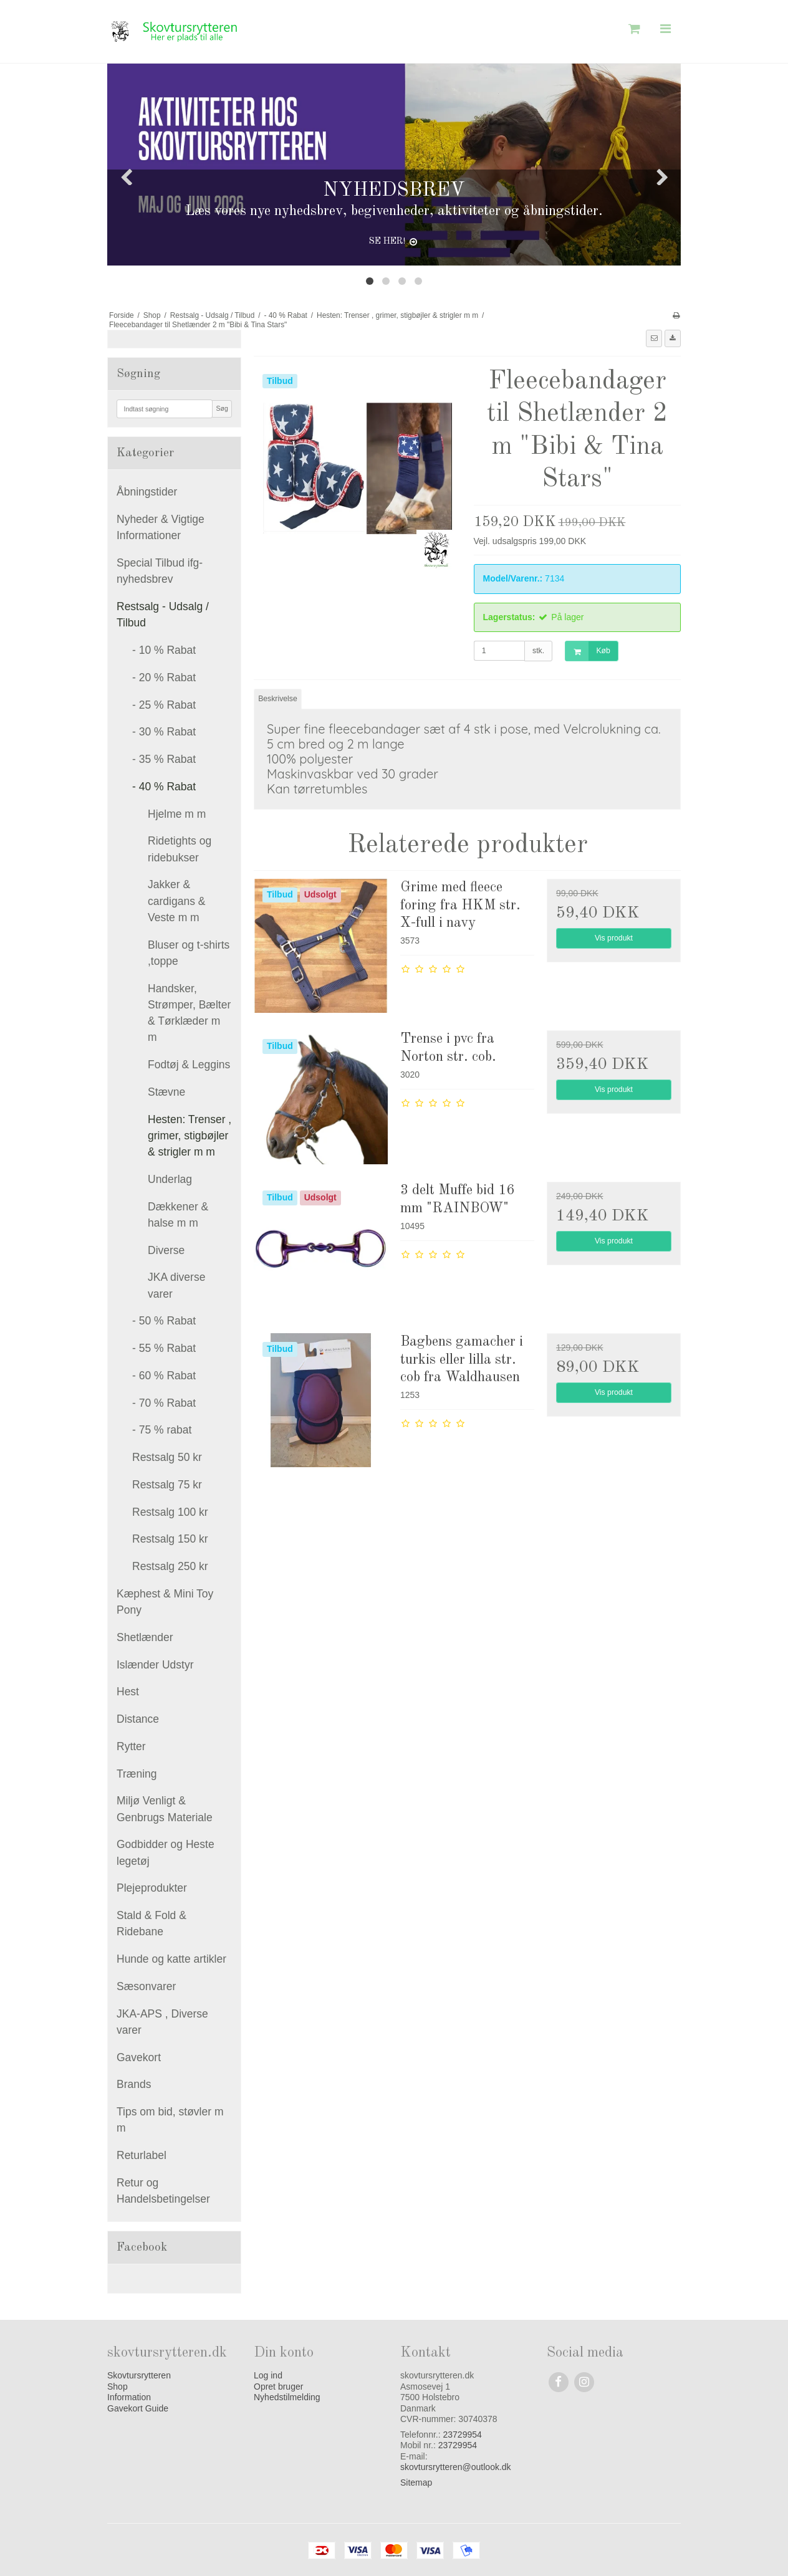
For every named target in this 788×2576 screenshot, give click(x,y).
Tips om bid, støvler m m (170, 2119)
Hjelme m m (177, 814)
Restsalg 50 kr (167, 1457)
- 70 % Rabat (164, 1403)
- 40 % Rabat (164, 786)
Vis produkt (614, 938)
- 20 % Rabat (164, 677)
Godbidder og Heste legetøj (165, 1852)
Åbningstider (147, 492)
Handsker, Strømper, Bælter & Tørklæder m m (189, 1013)
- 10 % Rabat (164, 650)
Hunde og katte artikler (171, 1959)
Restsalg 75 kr (167, 1484)
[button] (654, 338)
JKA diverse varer (176, 1285)
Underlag (170, 1179)
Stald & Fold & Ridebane (151, 1923)
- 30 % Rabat (164, 731)
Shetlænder (145, 1637)
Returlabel (141, 2155)
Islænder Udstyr (155, 1665)
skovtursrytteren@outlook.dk (455, 2467)
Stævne (166, 1092)
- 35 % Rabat (164, 759)
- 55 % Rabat (164, 1348)
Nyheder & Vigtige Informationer (160, 527)
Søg (222, 408)
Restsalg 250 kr (170, 1566)
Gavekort (139, 2057)
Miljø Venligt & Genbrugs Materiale (165, 1808)
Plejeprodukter (152, 1888)
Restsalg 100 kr (170, 1512)
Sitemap (416, 2482)
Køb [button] (587, 651)
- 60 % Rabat (164, 1375)
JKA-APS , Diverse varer (162, 2022)
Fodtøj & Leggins (189, 1064)
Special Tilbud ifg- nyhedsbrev (160, 571)
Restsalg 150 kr (170, 1539)
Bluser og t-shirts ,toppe (188, 953)
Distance (138, 1719)
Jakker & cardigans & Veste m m (176, 901)
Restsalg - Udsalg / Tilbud (163, 614)
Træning (137, 1774)
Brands (134, 2084)
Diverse (166, 1250)
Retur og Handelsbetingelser (163, 2190)
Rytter (131, 1746)
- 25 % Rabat (164, 705)
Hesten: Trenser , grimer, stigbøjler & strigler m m (189, 1136)
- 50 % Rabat (164, 1320)
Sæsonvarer (146, 1986)
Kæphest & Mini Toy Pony (165, 1601)
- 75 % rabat (161, 1430)
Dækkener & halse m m (178, 1214)
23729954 (462, 2435)
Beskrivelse (277, 698)
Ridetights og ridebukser (179, 849)
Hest (128, 1691)
